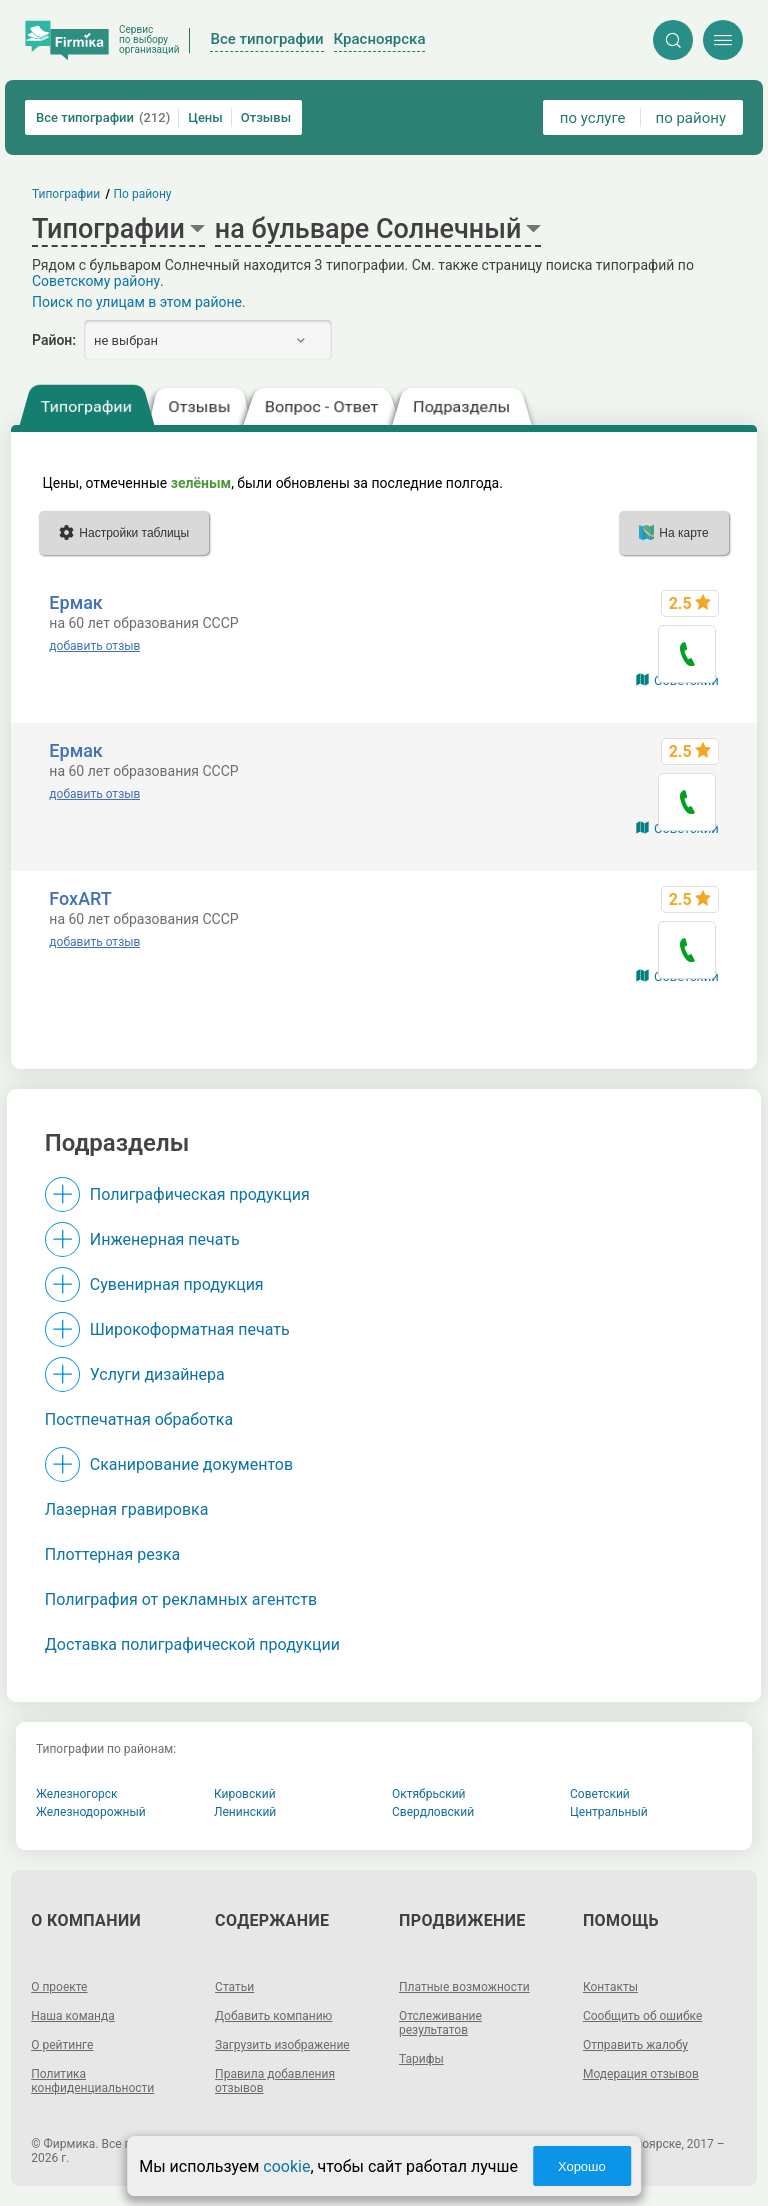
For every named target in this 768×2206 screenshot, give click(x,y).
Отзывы (266, 117)
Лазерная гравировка (127, 1509)
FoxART (80, 898)
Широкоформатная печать (190, 1329)
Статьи (234, 1987)
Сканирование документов (191, 1464)
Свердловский (433, 1812)
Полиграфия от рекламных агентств (181, 1599)
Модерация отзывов (641, 2074)
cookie (286, 2166)
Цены (205, 117)
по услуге (593, 118)
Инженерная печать (165, 1239)
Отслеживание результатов (440, 2023)
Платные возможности (464, 1987)
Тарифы (421, 2059)
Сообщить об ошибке (642, 2016)
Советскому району (96, 281)
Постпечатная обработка (139, 1419)
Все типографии (103, 117)
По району (143, 194)
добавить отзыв (94, 646)
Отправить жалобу (635, 2045)
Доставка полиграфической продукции (192, 1644)
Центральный (609, 1812)
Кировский (245, 1794)
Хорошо (582, 2166)
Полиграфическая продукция (200, 1194)
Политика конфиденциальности (92, 2081)
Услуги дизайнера (157, 1374)
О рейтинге (62, 2045)
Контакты (610, 1987)
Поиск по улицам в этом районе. (139, 302)
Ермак (75, 602)
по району (691, 118)
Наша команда (73, 2016)
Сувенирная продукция (177, 1284)
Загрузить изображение (282, 2045)
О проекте (59, 1987)
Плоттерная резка (112, 1554)
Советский (600, 1794)
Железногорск (77, 1794)
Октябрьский (429, 1794)
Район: (54, 340)
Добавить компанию (273, 2016)
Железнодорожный (91, 1812)
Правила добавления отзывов (275, 2081)
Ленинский (245, 1812)
